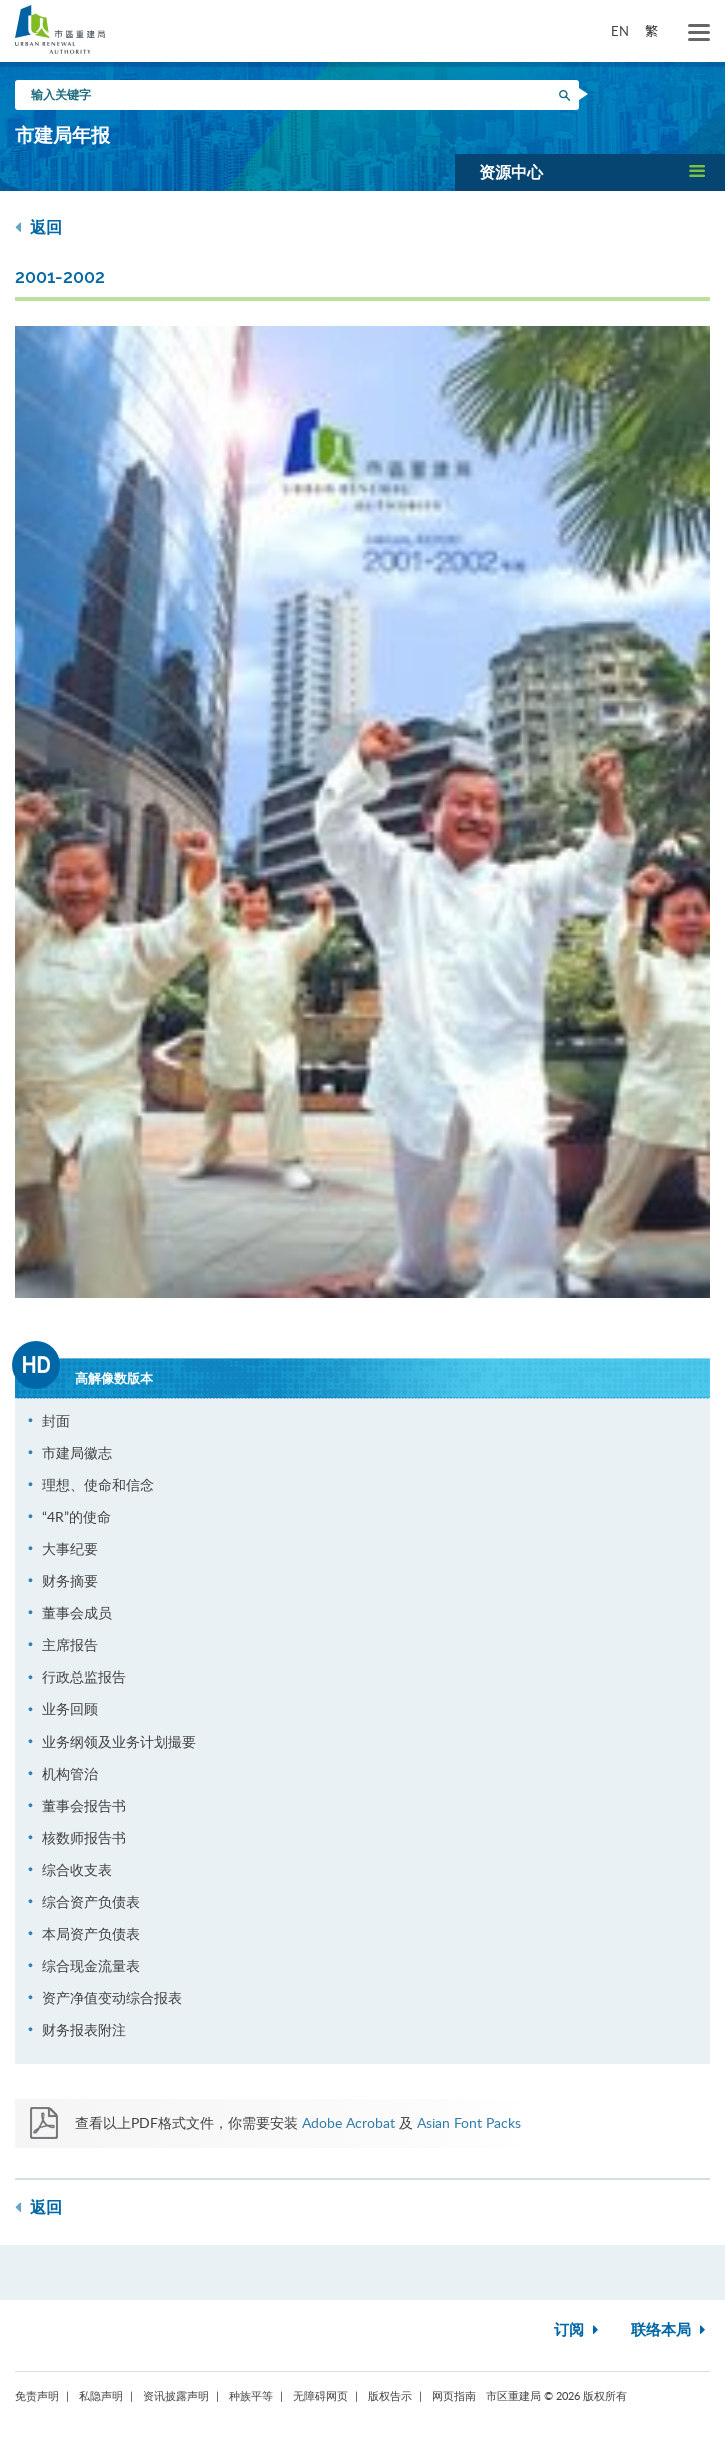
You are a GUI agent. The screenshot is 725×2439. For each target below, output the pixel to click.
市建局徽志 (77, 1452)
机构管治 (70, 1773)
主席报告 (70, 1644)
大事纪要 (70, 1548)
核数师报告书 (84, 1837)
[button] (590, 172)
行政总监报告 (84, 1676)
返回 (38, 227)
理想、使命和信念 (98, 1484)
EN (620, 31)
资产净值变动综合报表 (112, 1997)
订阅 (578, 2330)
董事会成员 (77, 1612)
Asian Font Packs (469, 2122)
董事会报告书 (84, 1805)
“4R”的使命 (76, 1516)
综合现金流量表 (91, 1965)
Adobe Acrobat (348, 2122)
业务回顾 (70, 1708)
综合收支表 (77, 1869)
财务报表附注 (84, 2029)
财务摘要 (70, 1580)
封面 (56, 1420)
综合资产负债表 (91, 1901)
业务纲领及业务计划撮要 (119, 1741)
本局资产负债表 (91, 1933)
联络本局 (670, 2330)
